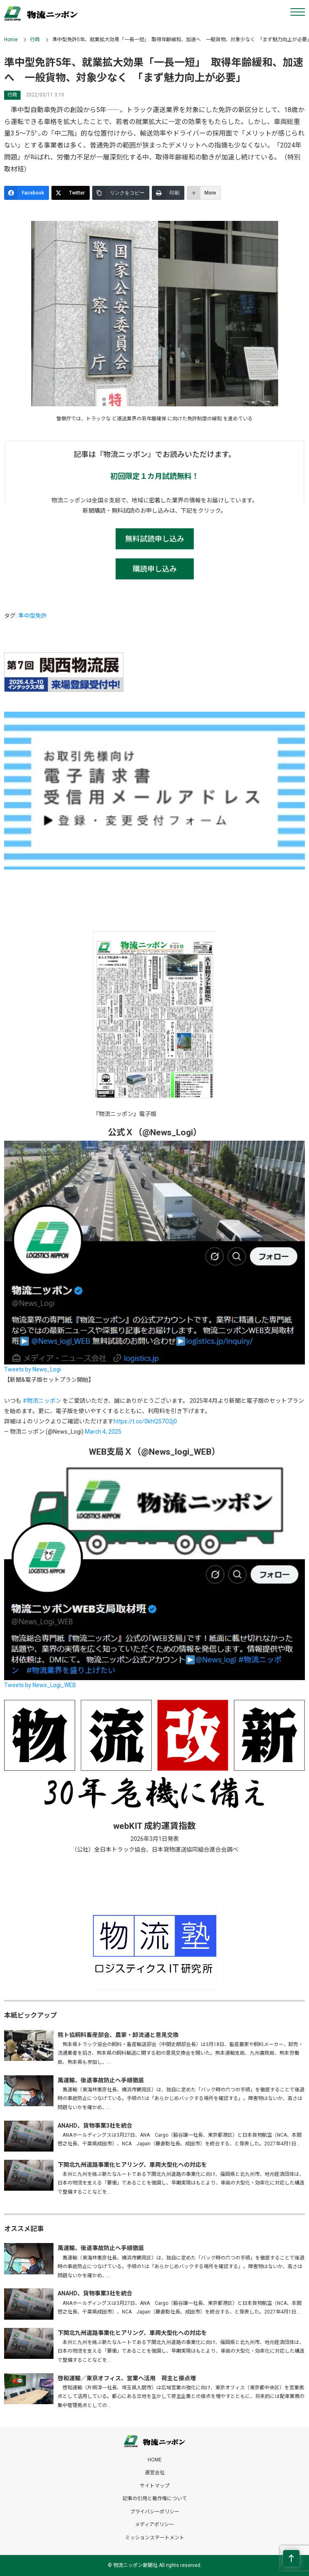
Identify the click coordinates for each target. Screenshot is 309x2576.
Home (11, 39)
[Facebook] (26, 193)
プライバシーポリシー (154, 2512)
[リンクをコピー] (120, 193)
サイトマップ (155, 2486)
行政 (35, 39)
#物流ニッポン (42, 1400)
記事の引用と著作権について (155, 2498)
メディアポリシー (154, 2524)
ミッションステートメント (154, 2538)
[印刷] (168, 193)
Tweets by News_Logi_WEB (40, 1685)
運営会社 (155, 2472)
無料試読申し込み (154, 538)
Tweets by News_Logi (32, 1369)
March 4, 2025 (103, 1431)
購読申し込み (154, 569)
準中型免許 (32, 615)
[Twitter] (70, 193)
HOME (155, 2460)
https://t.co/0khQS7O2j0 (145, 1421)
